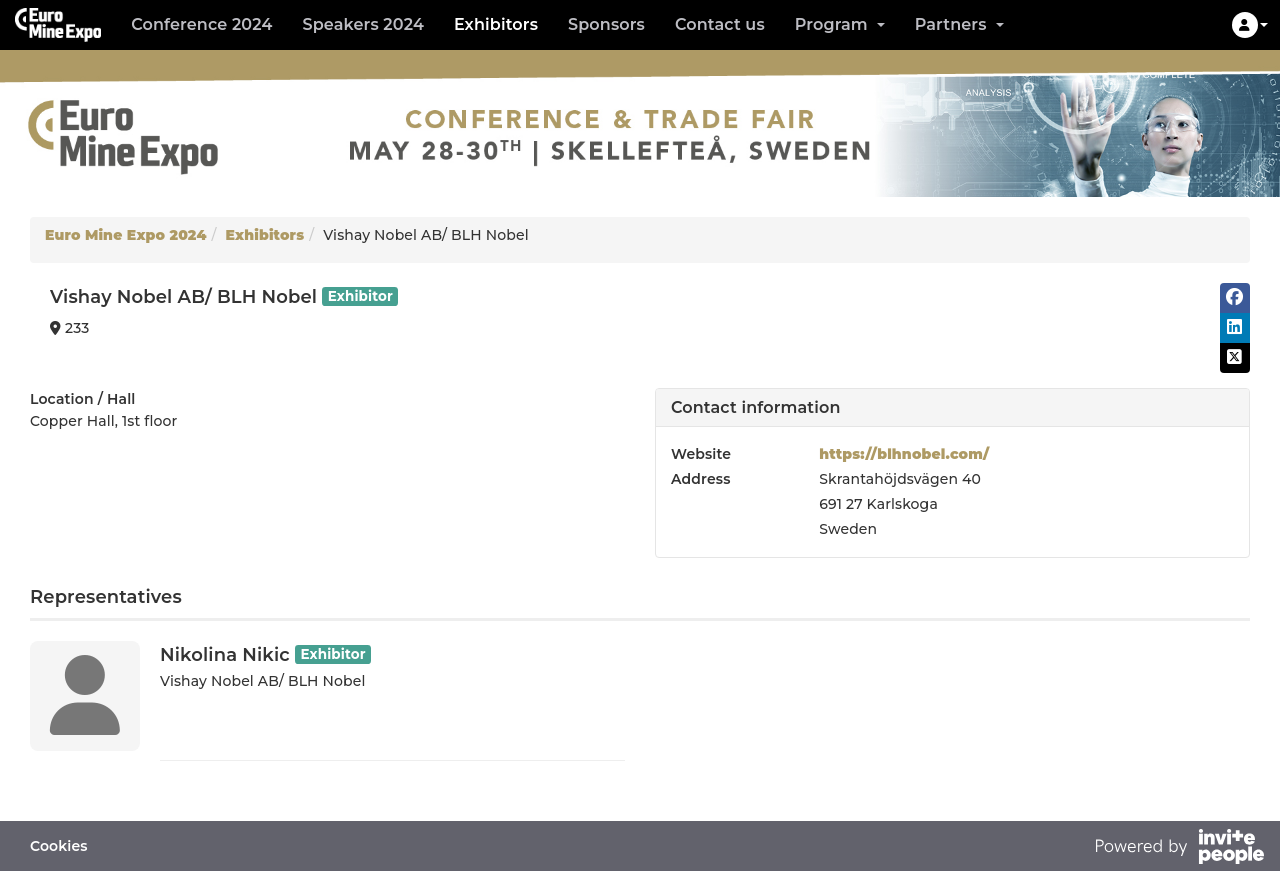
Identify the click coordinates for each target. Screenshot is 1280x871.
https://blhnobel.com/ (904, 454)
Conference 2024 (201, 24)
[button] (1250, 25)
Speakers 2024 (362, 24)
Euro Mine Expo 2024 (126, 235)
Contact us (720, 24)
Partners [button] (959, 24)
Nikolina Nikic (225, 655)
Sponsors (606, 24)
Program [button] (840, 24)
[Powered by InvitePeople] (1179, 849)
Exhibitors (496, 24)
